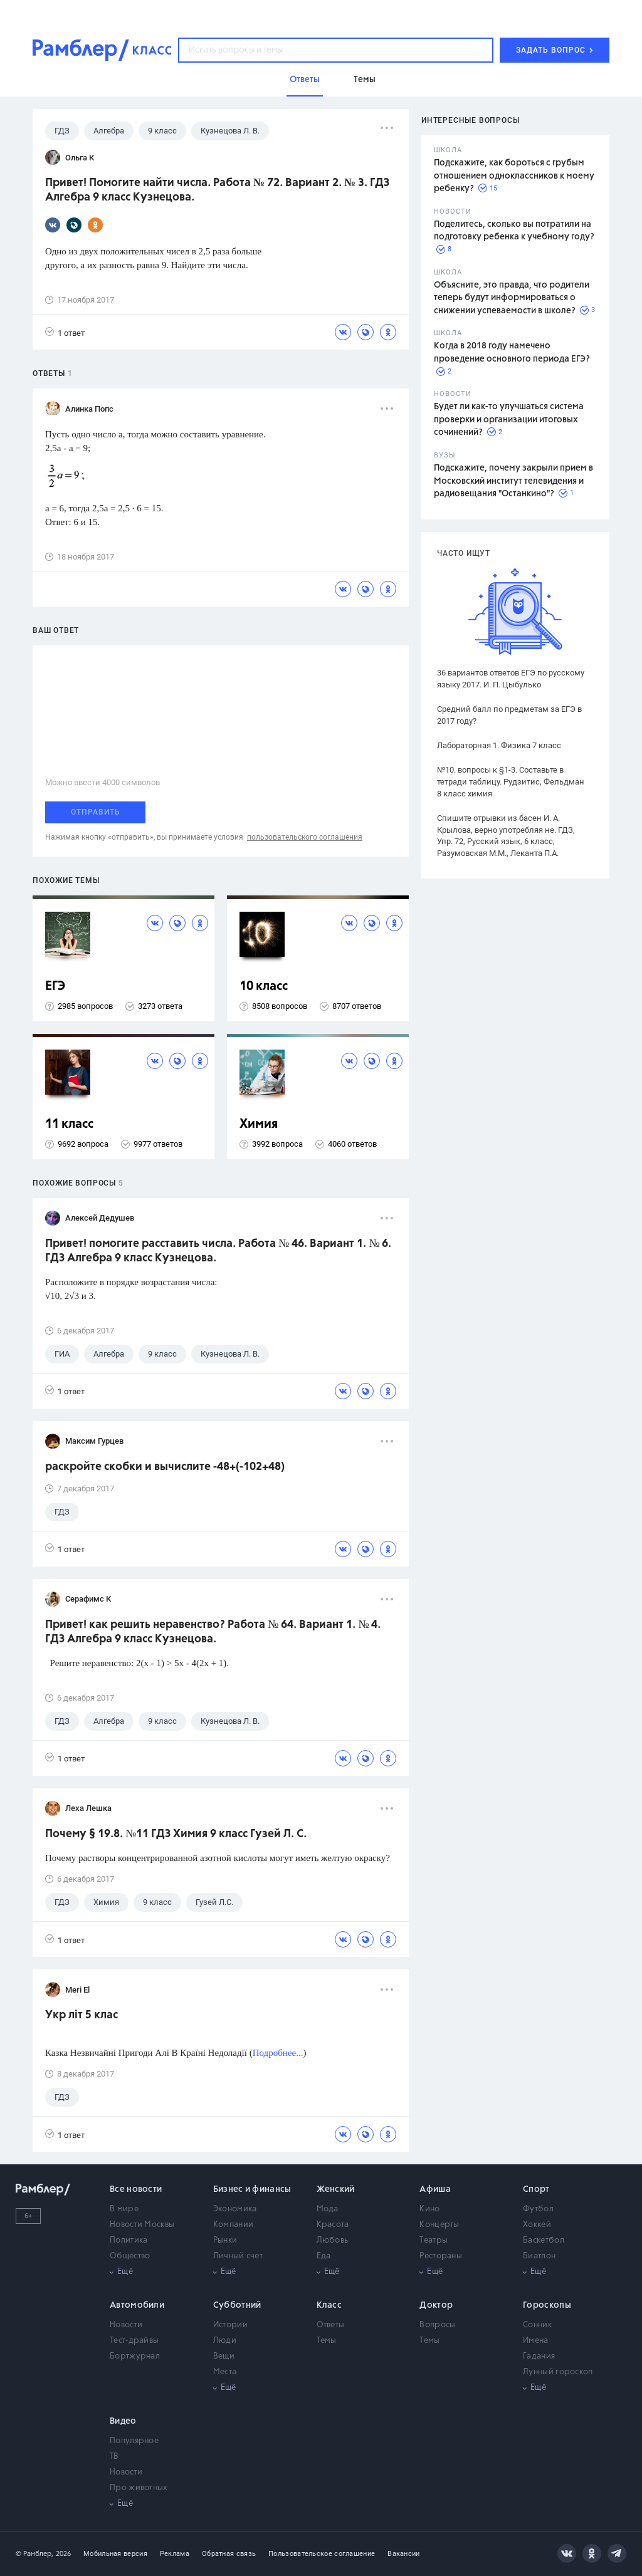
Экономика (235, 2209)
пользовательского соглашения (304, 837)
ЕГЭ (55, 986)
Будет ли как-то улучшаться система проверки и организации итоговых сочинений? (509, 419)
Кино (429, 2209)
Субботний (237, 2305)
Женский (336, 2189)
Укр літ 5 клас (81, 2015)
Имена (536, 2341)
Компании (233, 2225)
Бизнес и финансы (252, 2189)
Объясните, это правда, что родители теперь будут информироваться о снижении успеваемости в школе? (511, 298)
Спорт (536, 2189)
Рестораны (440, 2256)
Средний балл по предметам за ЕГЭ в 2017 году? (509, 715)
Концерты (439, 2225)
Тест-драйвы (134, 2341)
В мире (124, 2209)
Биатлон (539, 2256)
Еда (324, 2256)
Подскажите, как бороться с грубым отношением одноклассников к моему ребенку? (514, 176)
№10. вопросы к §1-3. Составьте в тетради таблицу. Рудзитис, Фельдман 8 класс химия (510, 781)
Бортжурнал (135, 2356)
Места (225, 2372)
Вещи (223, 2356)
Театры (433, 2240)
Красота (333, 2225)
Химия (258, 1124)
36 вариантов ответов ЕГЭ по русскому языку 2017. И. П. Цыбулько (510, 678)
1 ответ (65, 332)
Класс (329, 2305)
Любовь (333, 2240)
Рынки (225, 2240)
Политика (128, 2240)
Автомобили (137, 2305)
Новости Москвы (142, 2225)
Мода (328, 2209)
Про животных (139, 2488)
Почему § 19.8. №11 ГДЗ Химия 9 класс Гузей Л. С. (176, 1834)
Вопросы (437, 2325)
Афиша (435, 2189)
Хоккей (537, 2225)
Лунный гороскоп (558, 2372)
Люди (224, 2341)
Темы (327, 2341)
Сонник (537, 2325)
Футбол (538, 2209)
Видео (123, 2421)
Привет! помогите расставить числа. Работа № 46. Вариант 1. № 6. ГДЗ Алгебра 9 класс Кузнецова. (218, 1251)
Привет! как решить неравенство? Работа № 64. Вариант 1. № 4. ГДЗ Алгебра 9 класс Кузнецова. (213, 1632)
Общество (130, 2256)
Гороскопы (547, 2305)
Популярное (134, 2441)
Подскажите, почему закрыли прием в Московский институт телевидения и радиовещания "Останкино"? (513, 481)
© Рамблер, (34, 2553)
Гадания (539, 2356)
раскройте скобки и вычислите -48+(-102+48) (165, 1467)
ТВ (114, 2457)
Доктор (436, 2305)
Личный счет (238, 2256)
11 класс (69, 1124)
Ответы (331, 2325)
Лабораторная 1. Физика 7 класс (499, 745)
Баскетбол (543, 2240)
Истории (230, 2325)
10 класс (263, 986)
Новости (126, 2325)
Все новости (136, 2189)
